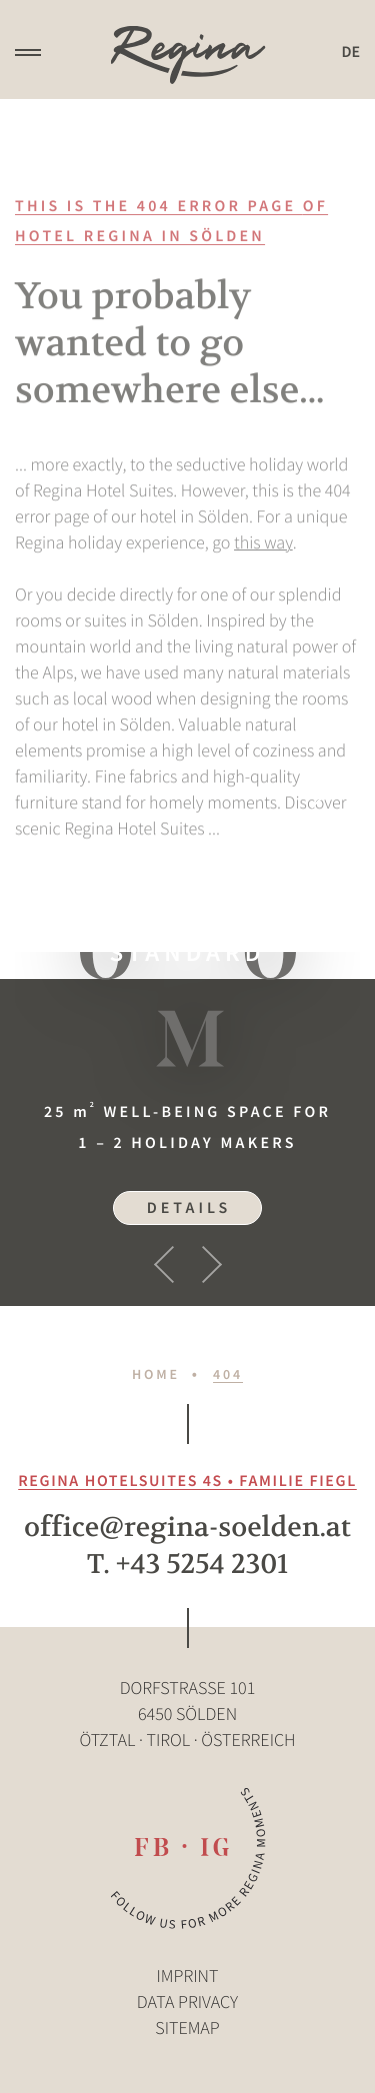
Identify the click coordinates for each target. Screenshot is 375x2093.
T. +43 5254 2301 (188, 1564)
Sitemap (187, 2027)
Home (156, 1374)
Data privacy (187, 2001)
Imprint (188, 1975)
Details (189, 1208)
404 (228, 1374)
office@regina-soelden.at (187, 1527)
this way (263, 552)
